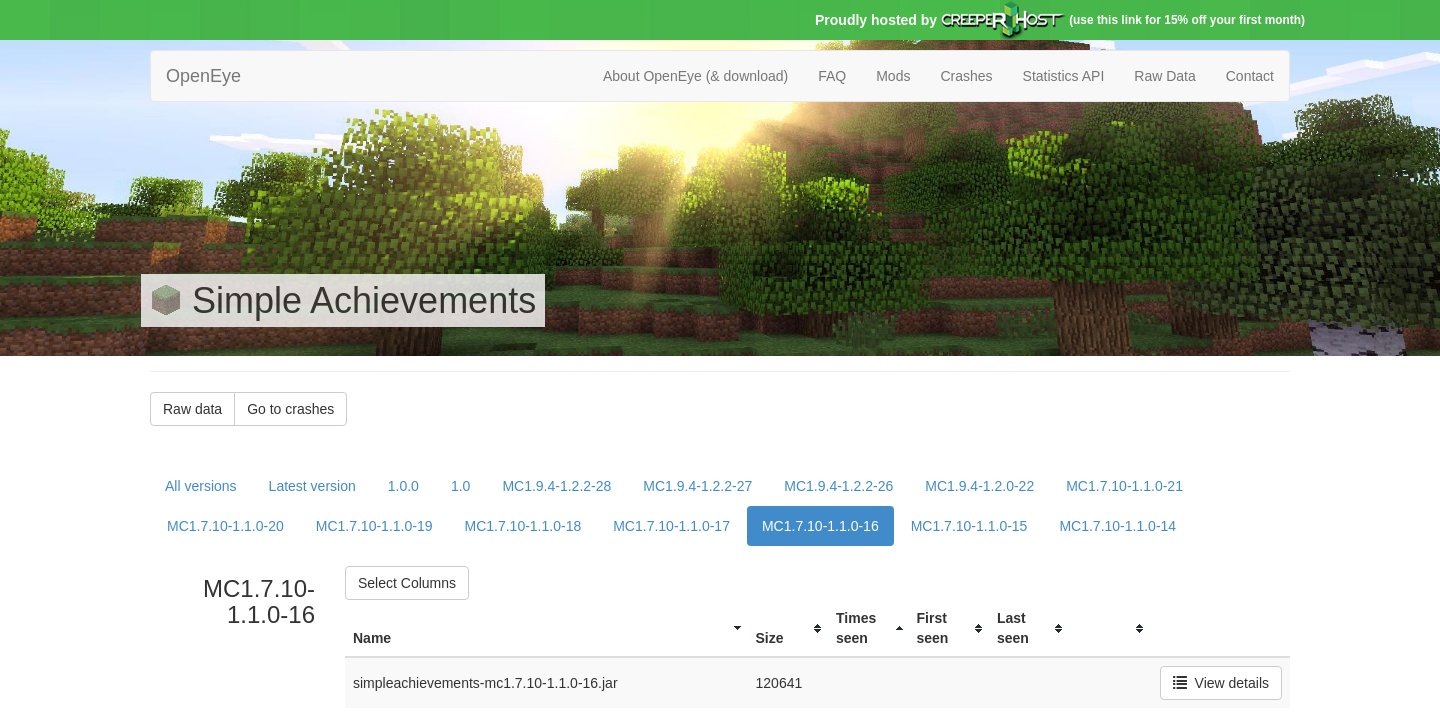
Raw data (192, 409)
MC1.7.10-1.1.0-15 (969, 526)
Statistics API (1064, 76)
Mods (893, 76)
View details (1221, 683)
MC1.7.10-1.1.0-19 (374, 526)
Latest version (312, 486)
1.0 (460, 486)
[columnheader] (546, 628)
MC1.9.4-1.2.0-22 (979, 486)
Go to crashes (290, 409)
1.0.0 (403, 486)
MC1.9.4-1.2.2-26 (838, 486)
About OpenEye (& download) (695, 76)
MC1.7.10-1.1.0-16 (820, 526)
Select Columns (407, 583)
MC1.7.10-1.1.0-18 (522, 526)
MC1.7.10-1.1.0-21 (1124, 486)
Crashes (966, 76)
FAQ (832, 76)
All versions (201, 486)
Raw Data (1164, 76)
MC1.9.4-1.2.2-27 (697, 486)
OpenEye (203, 76)
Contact (1250, 76)
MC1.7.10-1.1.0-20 (225, 526)
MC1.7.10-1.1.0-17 (671, 526)
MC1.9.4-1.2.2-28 (556, 486)
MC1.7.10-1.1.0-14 (1117, 526)
